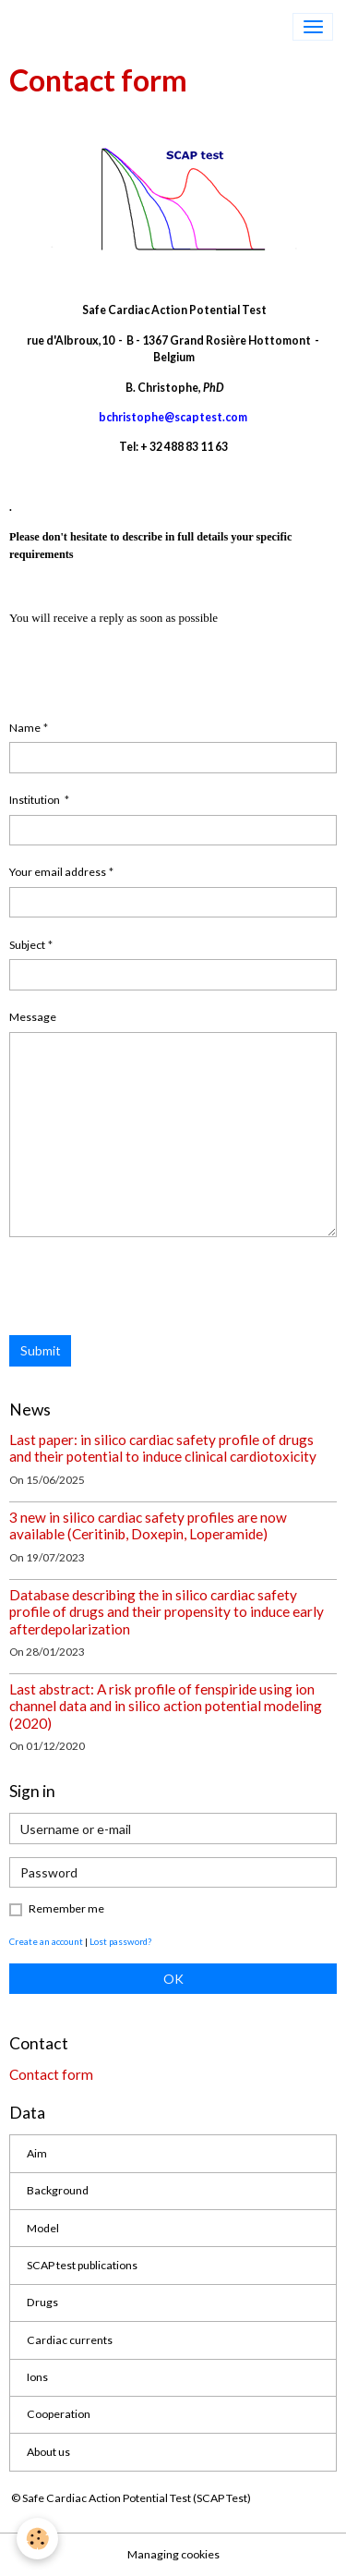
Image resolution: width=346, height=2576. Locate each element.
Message (32, 1017)
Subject (27, 945)
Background (58, 2190)
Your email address (57, 872)
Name (25, 728)
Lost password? (120, 1941)
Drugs (42, 2302)
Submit (40, 1350)
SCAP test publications (82, 2265)
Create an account (46, 1941)
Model (43, 2228)
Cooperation (58, 2414)
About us (48, 2452)
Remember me (66, 1908)
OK (173, 1979)
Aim (37, 2153)
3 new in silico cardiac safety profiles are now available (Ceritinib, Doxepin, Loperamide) (148, 1525)
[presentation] (149, 1286)
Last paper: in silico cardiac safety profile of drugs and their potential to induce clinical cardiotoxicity (162, 1447)
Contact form (51, 2074)
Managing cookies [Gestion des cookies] (173, 2554)
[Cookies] (37, 2538)
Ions (37, 2377)
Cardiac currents (70, 2340)
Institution (35, 800)
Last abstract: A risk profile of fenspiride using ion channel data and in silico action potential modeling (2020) (165, 1706)
